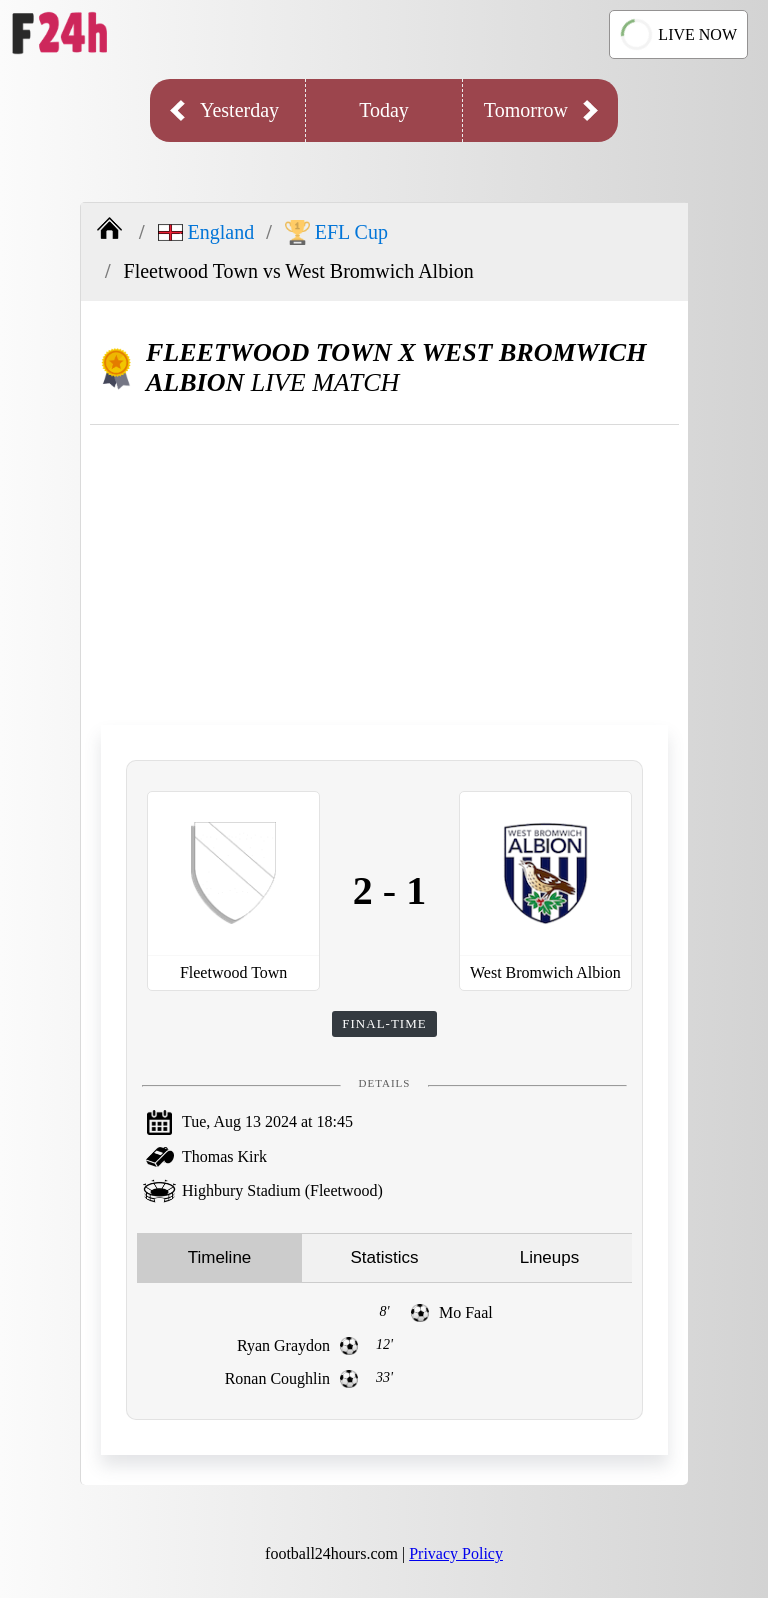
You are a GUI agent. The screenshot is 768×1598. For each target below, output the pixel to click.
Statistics (384, 1257)
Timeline (220, 1257)
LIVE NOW (678, 34)
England (206, 232)
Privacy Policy (456, 1553)
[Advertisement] (384, 575)
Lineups (550, 1257)
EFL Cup (336, 232)
